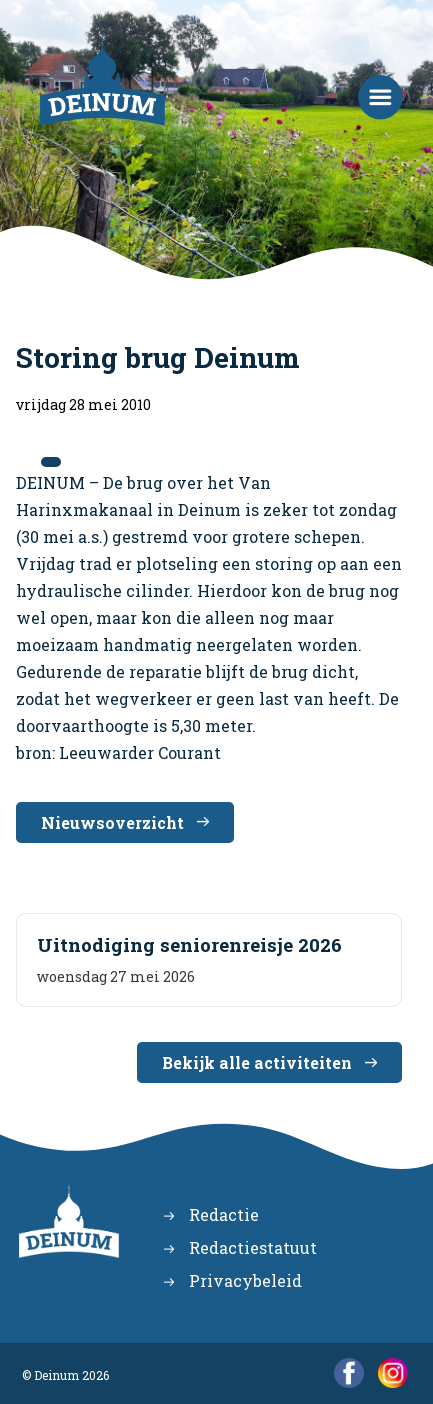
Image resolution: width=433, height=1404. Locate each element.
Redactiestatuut (253, 1247)
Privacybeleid (245, 1280)
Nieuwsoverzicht (112, 822)
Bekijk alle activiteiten (257, 1062)
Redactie (224, 1214)
